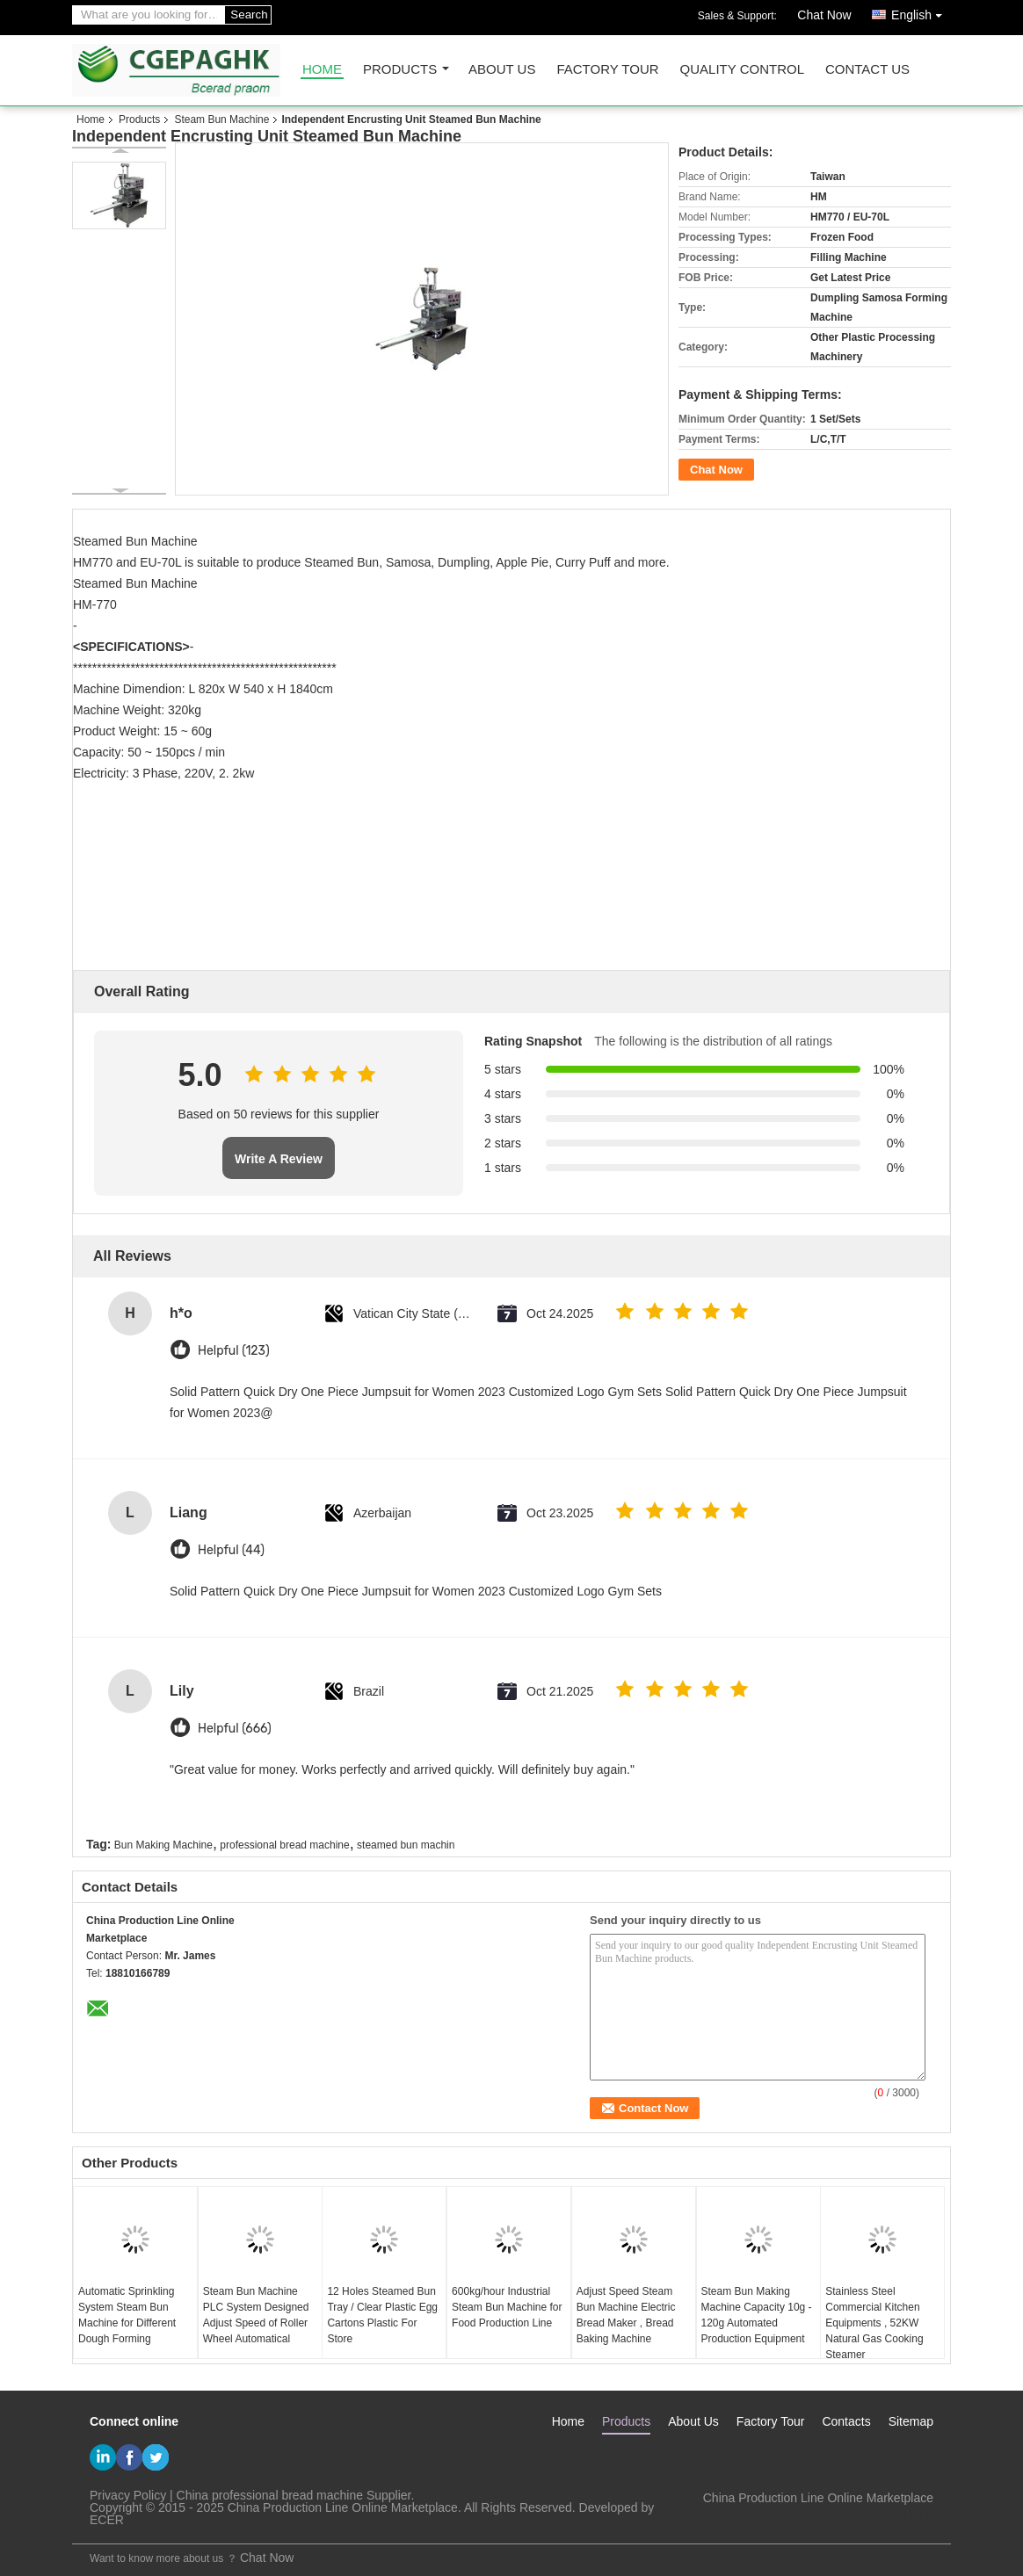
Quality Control (742, 69)
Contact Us (867, 69)
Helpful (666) (235, 1728)
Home (322, 69)
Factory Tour (607, 69)
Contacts (846, 2421)
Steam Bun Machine (221, 119)
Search (248, 14)
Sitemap (911, 2421)
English (921, 12)
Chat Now (824, 15)
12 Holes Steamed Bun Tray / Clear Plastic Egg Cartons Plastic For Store (382, 2315)
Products (400, 69)
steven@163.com (885, 2515)
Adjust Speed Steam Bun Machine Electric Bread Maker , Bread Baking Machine (626, 2315)
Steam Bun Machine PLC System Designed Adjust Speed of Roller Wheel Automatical (256, 2315)
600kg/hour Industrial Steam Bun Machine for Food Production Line (507, 2307)
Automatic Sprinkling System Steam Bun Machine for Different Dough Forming (127, 2315)
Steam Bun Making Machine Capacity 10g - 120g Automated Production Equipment (756, 2315)
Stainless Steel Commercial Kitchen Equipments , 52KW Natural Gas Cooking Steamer (874, 2323)
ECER (107, 2520)
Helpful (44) (231, 1550)
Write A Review (279, 1159)
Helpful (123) (234, 1350)
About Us (501, 69)
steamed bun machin (405, 1845)
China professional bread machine (270, 2495)
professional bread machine (284, 1845)
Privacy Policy (128, 2495)
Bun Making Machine (163, 1845)
